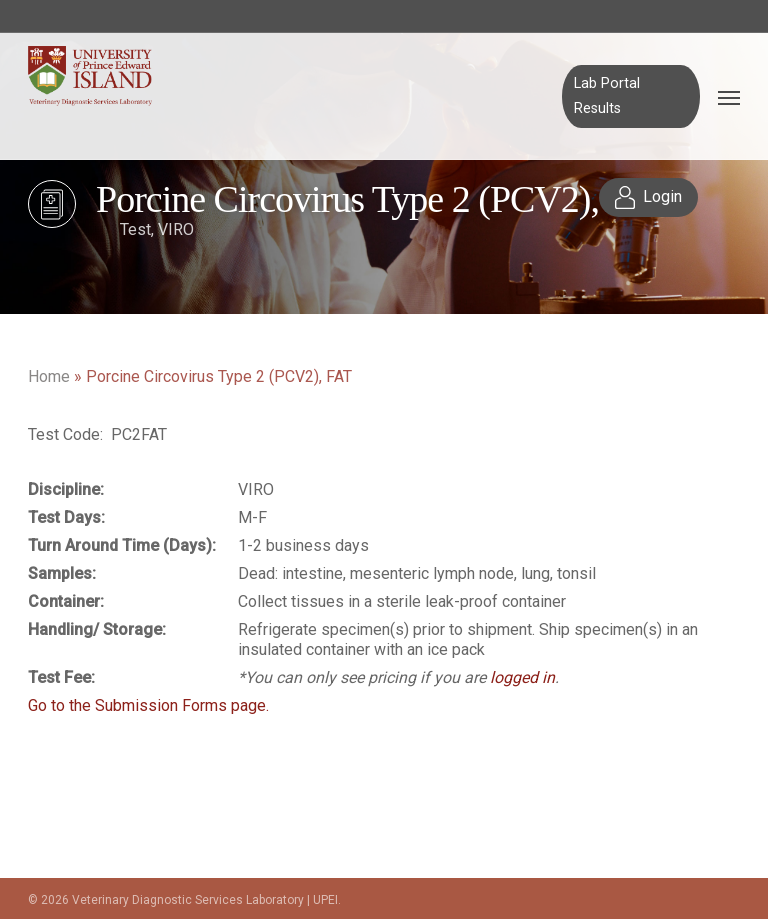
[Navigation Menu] (729, 97)
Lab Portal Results (607, 95)
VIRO (176, 229)
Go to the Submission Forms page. (148, 705)
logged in (522, 677)
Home (49, 376)
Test (135, 229)
